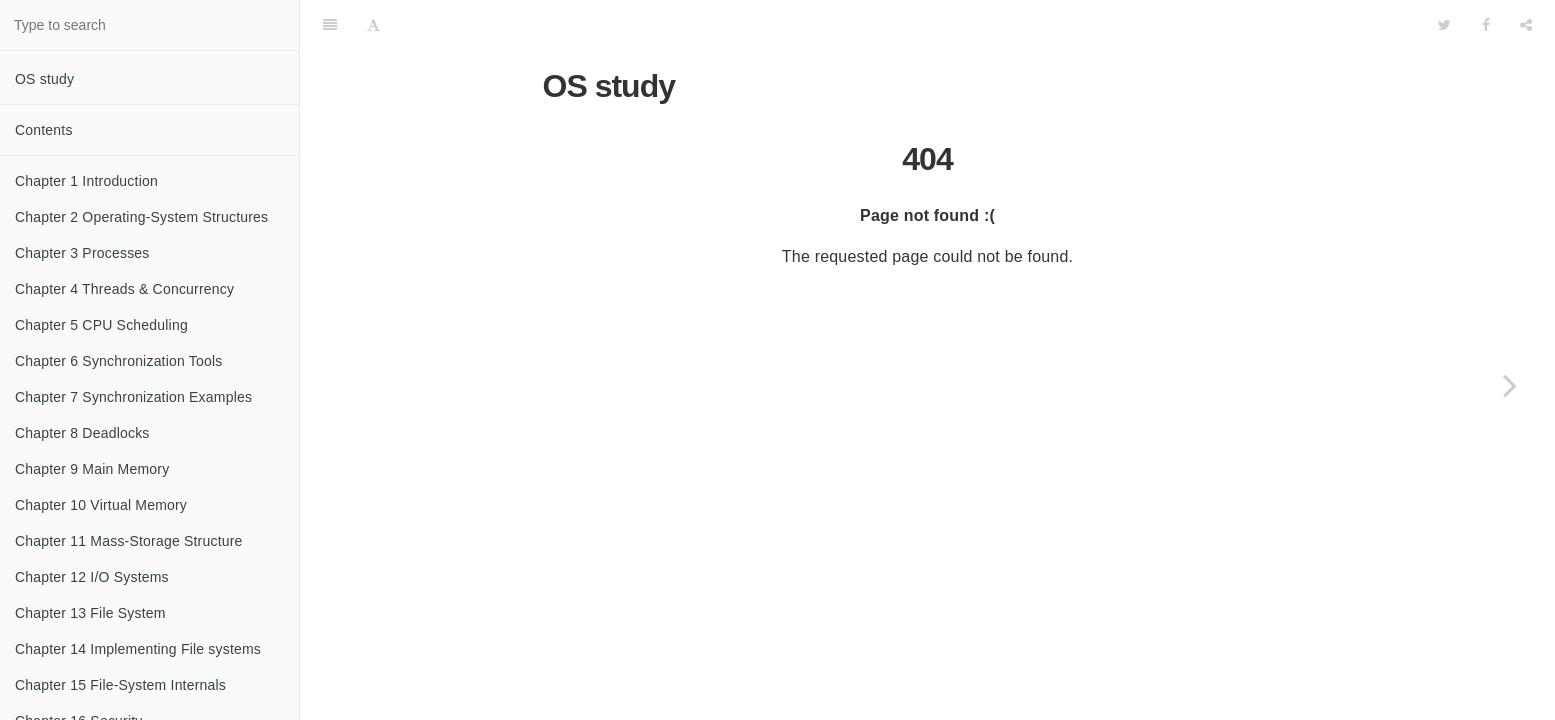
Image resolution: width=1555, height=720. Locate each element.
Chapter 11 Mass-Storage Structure (129, 541)
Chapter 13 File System (90, 613)
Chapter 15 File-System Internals (120, 685)
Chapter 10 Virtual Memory (101, 505)
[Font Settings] (373, 25)
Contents (44, 130)
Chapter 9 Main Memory (92, 469)
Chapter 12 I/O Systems (92, 577)
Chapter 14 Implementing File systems (138, 649)
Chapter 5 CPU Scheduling (101, 325)
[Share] (1526, 25)
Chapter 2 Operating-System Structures (141, 217)
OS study (44, 79)
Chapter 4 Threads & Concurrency (124, 289)
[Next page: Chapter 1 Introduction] (1510, 385)
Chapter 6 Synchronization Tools (119, 361)
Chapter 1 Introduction (86, 181)
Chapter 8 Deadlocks (82, 433)
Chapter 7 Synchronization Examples (133, 397)
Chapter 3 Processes (82, 253)
